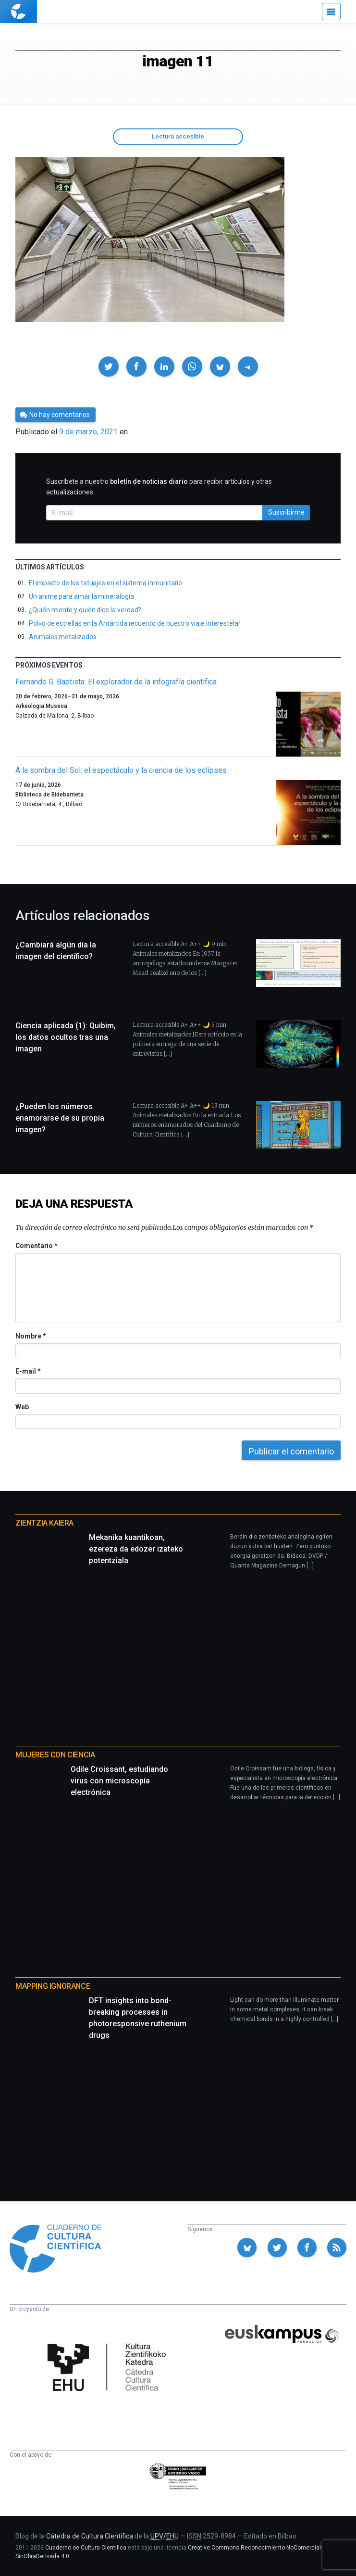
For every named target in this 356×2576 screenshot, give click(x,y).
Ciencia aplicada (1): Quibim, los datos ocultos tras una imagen (65, 1037)
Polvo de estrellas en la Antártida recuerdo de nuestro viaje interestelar (135, 623)
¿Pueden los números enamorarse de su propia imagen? (59, 1118)
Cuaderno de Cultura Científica (85, 2547)
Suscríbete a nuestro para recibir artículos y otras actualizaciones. (159, 487)
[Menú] (331, 11)
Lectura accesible (178, 136)
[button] (108, 366)
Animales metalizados (63, 637)
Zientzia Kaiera (44, 1523)
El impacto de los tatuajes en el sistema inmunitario (105, 583)
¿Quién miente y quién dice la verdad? (85, 610)
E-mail (27, 1371)
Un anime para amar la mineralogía (81, 596)
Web (22, 1407)
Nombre (30, 1336)
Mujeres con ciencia (55, 1754)
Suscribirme (286, 512)
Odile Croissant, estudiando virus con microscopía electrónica (119, 1781)
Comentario (36, 1246)
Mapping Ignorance (52, 1986)
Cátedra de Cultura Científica (89, 2536)
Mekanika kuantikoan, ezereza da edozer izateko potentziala (136, 1549)
